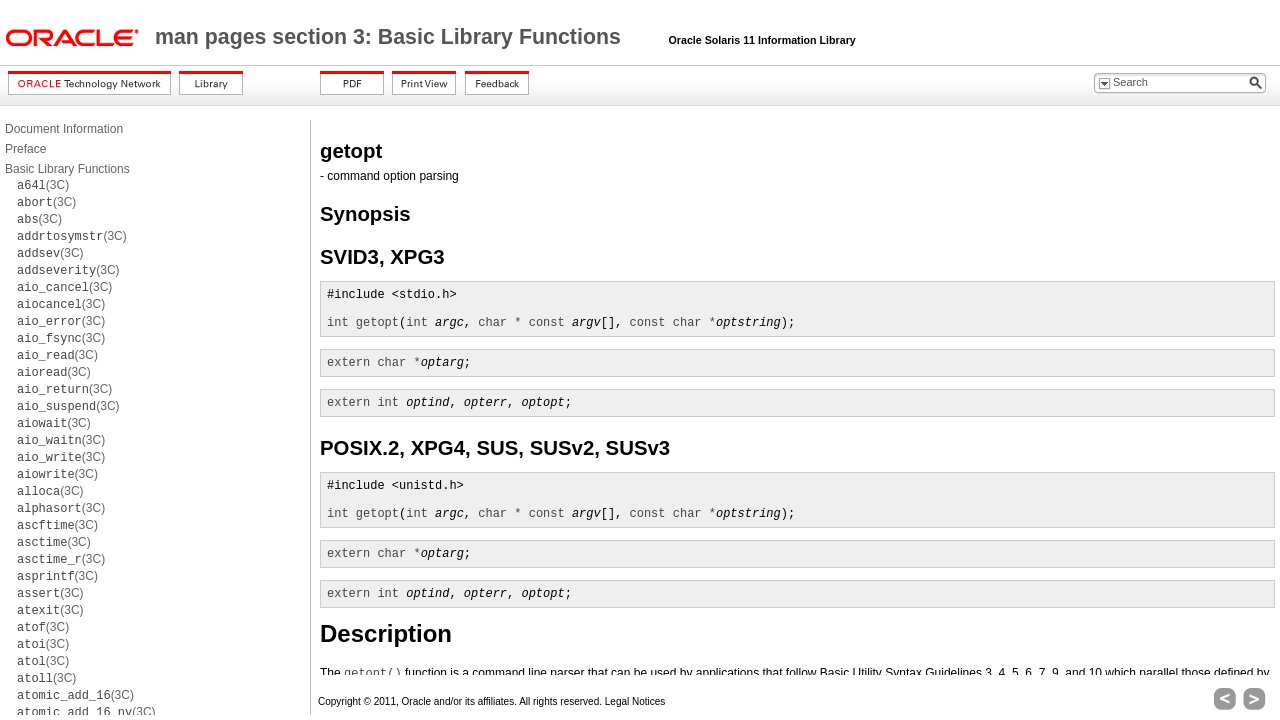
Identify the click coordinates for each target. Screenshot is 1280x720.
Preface (25, 149)
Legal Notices (635, 701)
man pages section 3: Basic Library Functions (391, 37)
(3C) (43, 185)
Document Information (64, 129)
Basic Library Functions (67, 169)
